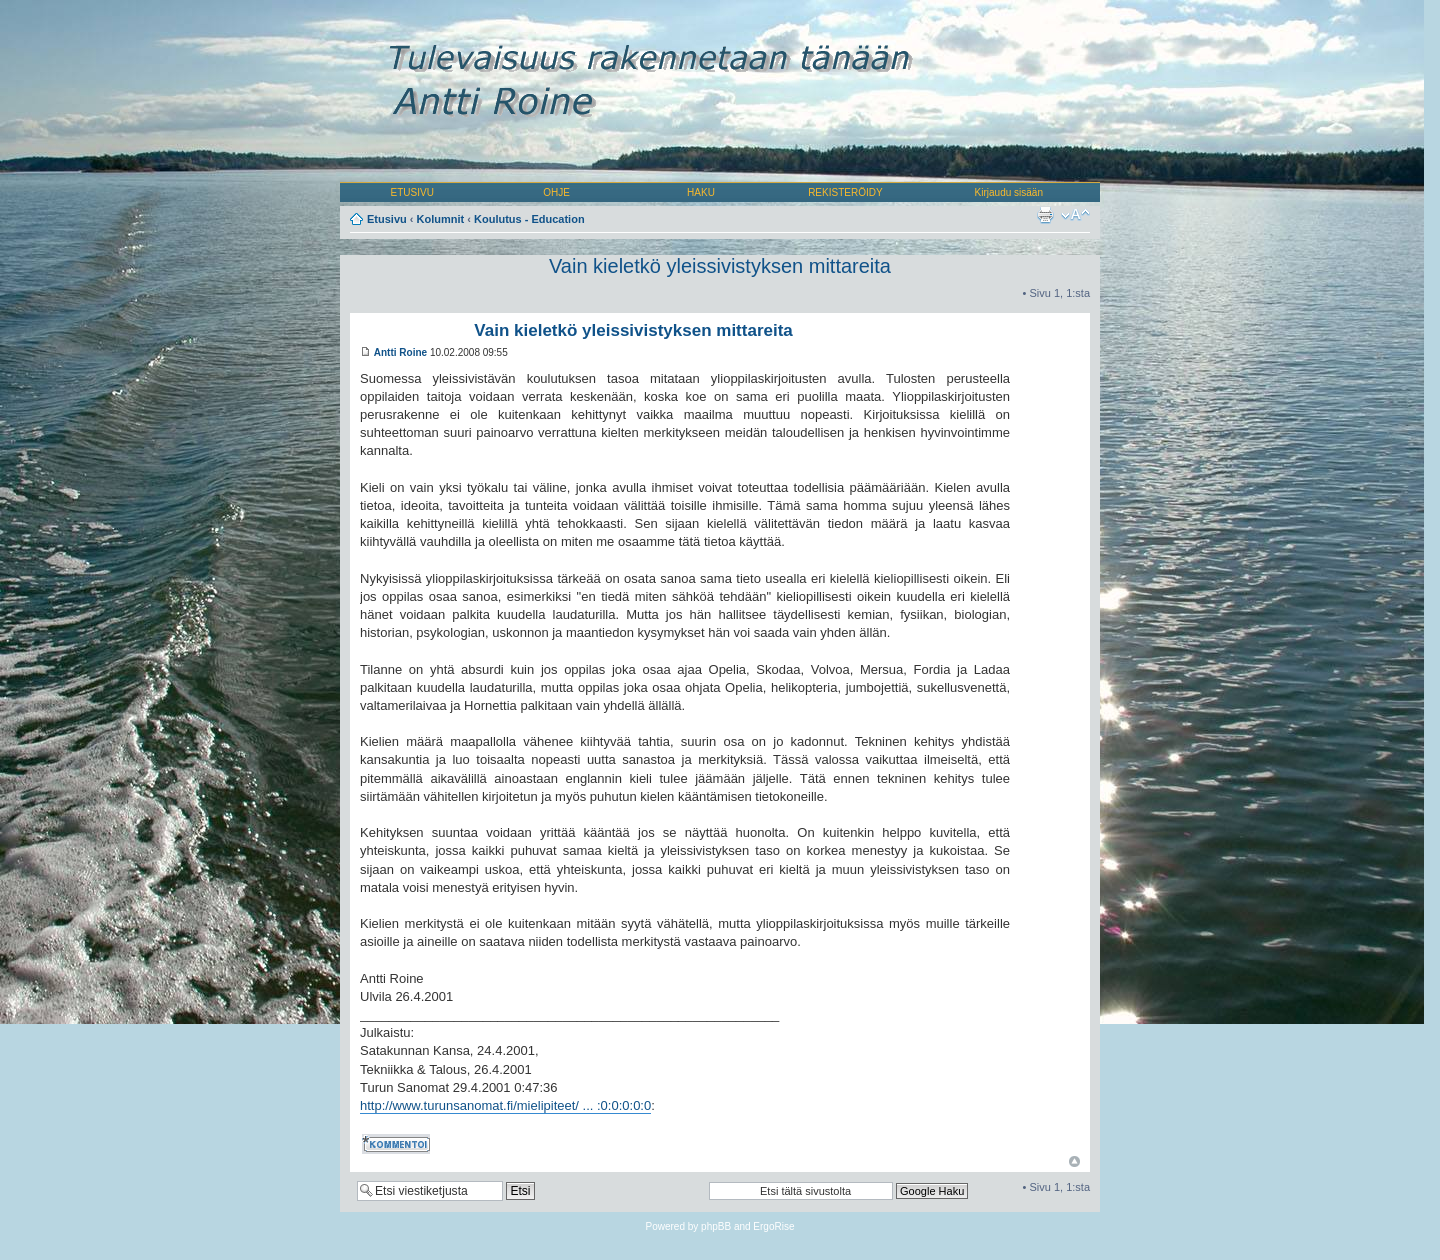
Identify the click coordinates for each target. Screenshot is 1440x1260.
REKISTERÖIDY (845, 192)
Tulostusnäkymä (1045, 215)
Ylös (1074, 1161)
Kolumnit (441, 219)
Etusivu (387, 219)
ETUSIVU (412, 192)
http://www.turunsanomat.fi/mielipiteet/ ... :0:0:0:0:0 (505, 1105)
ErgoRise (773, 1226)
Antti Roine (400, 352)
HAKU (701, 192)
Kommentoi (398, 1144)
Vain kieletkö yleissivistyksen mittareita (720, 266)
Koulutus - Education (529, 219)
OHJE (556, 192)
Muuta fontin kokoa (1075, 215)
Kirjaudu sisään (1009, 192)
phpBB (716, 1226)
